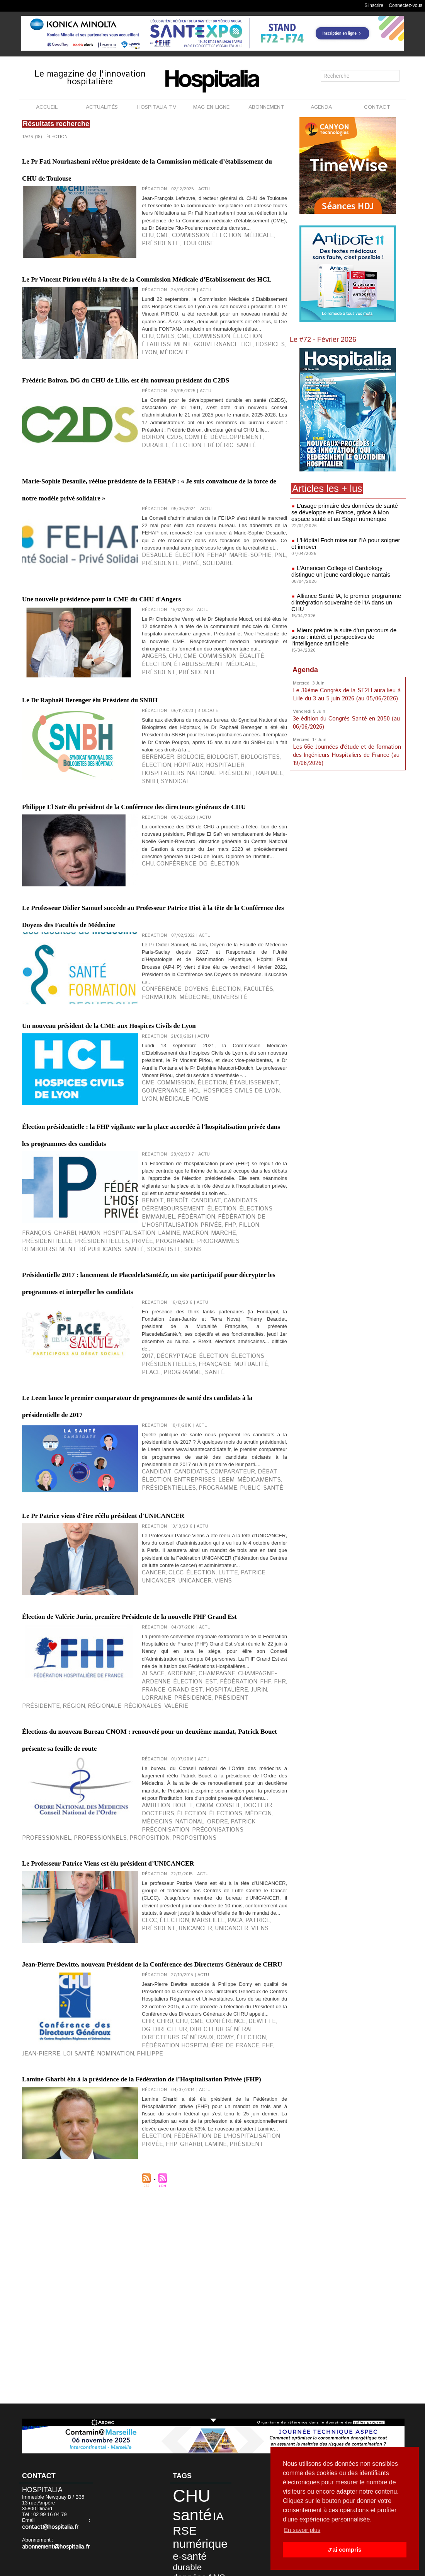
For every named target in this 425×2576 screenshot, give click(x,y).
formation (254, 1179)
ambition (152, 2121)
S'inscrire (373, 5)
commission (180, 266)
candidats (213, 1425)
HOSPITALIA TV (156, 107)
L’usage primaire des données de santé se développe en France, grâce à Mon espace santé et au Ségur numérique (344, 511)
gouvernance (158, 408)
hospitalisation (179, 1444)
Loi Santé (161, 2393)
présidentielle (40, 1450)
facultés (229, 1179)
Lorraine (201, 1985)
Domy (252, 2386)
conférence (156, 1179)
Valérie (257, 1992)
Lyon (219, 408)
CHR (146, 2380)
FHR (219, 1979)
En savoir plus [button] (303, 2529)
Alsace (150, 1973)
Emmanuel (204, 1431)
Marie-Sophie (221, 655)
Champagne (197, 1973)
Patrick (31, 2133)
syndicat (189, 897)
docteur (230, 2121)
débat (233, 1737)
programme (133, 1450)
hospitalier (180, 891)
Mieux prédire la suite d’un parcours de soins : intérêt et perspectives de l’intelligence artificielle (347, 626)
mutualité (180, 1608)
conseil (207, 2121)
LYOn (218, 1296)
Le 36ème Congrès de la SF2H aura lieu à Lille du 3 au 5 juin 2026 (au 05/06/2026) (345, 683)
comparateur (208, 1737)
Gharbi (263, 1437)
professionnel (139, 2133)
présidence (228, 1985)
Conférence (168, 1027)
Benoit (149, 1425)
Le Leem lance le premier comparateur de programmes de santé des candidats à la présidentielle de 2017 (153, 1647)
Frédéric (152, 519)
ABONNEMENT (266, 107)
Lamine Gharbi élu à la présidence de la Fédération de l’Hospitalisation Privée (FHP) (147, 2431)
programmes (166, 1450)
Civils (160, 402)
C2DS (167, 513)
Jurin (181, 1985)
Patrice (226, 1855)
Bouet (172, 2121)
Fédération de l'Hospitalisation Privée (212, 2514)
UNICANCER (154, 1861)
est (169, 1979)
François (241, 1437)
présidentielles (79, 1450)
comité (184, 513)
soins (56, 1456)
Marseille (191, 2238)
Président (191, 2521)
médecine (153, 1185)
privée (109, 1450)
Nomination (188, 2393)
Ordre (270, 2127)
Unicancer (250, 1855)
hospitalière (157, 1985)
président (214, 780)
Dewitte (234, 2380)
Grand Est (258, 1979)
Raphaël (152, 897)
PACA (212, 2238)
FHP (206, 1437)
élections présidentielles (241, 1602)
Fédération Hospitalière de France (64, 2393)
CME (158, 266)
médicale (230, 266)
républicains (241, 1450)
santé (173, 519)
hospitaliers (212, 891)
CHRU (160, 2380)
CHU (146, 266)
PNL (244, 655)
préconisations (100, 2133)
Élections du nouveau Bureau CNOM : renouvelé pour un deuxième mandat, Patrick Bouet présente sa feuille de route (150, 2030)
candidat (188, 1425)
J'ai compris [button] (344, 2550)
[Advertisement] (348, 822)
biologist (203, 884)
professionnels (179, 2133)
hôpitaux (152, 891)
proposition (216, 2133)
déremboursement (250, 1425)
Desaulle (152, 655)
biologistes (232, 884)
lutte (207, 1855)
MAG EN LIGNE (211, 107)
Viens (176, 1861)
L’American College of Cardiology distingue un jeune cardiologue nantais (345, 569)
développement (213, 513)
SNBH (170, 897)
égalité (226, 773)
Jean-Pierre (133, 2393)
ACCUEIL (47, 107)
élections (178, 1431)
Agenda (305, 658)
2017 (146, 1602)
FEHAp (196, 655)
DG (189, 1027)
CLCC (168, 1855)
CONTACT (377, 107)
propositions (251, 2133)
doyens (183, 1179)
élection (207, 266)
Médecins (225, 2127)
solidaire (168, 661)
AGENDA (321, 107)
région (180, 1992)
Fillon (220, 1437)
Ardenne (171, 1973)
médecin (202, 2127)
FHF (208, 1979)
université (179, 1185)
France (234, 1979)
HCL (182, 408)
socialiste (34, 1456)
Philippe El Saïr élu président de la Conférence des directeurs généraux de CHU (143, 936)
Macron (228, 1444)
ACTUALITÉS (102, 107)
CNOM (189, 2121)
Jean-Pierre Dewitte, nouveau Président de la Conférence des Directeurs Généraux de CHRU (154, 2290)
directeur (268, 2380)
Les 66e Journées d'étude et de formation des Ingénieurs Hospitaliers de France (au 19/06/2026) (346, 741)
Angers (151, 773)
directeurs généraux (217, 2386)
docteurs (255, 2121)
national (240, 891)
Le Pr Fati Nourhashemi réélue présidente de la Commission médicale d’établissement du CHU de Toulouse (154, 175)
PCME (256, 1296)
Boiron (150, 513)
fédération (232, 1431)
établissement (253, 402)
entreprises (157, 1744)
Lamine (208, 1444)
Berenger (154, 884)
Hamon (150, 1444)
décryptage (167, 1602)
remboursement (204, 1450)
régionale (203, 1992)
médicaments (203, 1744)
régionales (232, 1992)
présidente (257, 266)
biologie (178, 884)
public (61, 1750)
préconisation (60, 2133)
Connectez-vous (405, 5)
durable (245, 513)
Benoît (167, 1425)
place (202, 1608)
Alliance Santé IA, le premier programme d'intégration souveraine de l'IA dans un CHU (345, 596)
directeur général (165, 2386)
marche (249, 1444)
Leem (179, 1744)
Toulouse (153, 272)
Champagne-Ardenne (239, 1973)
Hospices (200, 408)
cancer (151, 1855)
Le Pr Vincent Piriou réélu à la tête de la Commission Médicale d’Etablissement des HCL (147, 311)
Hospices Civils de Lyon (181, 1296)
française (153, 1608)
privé (148, 661)
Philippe (214, 2393)
